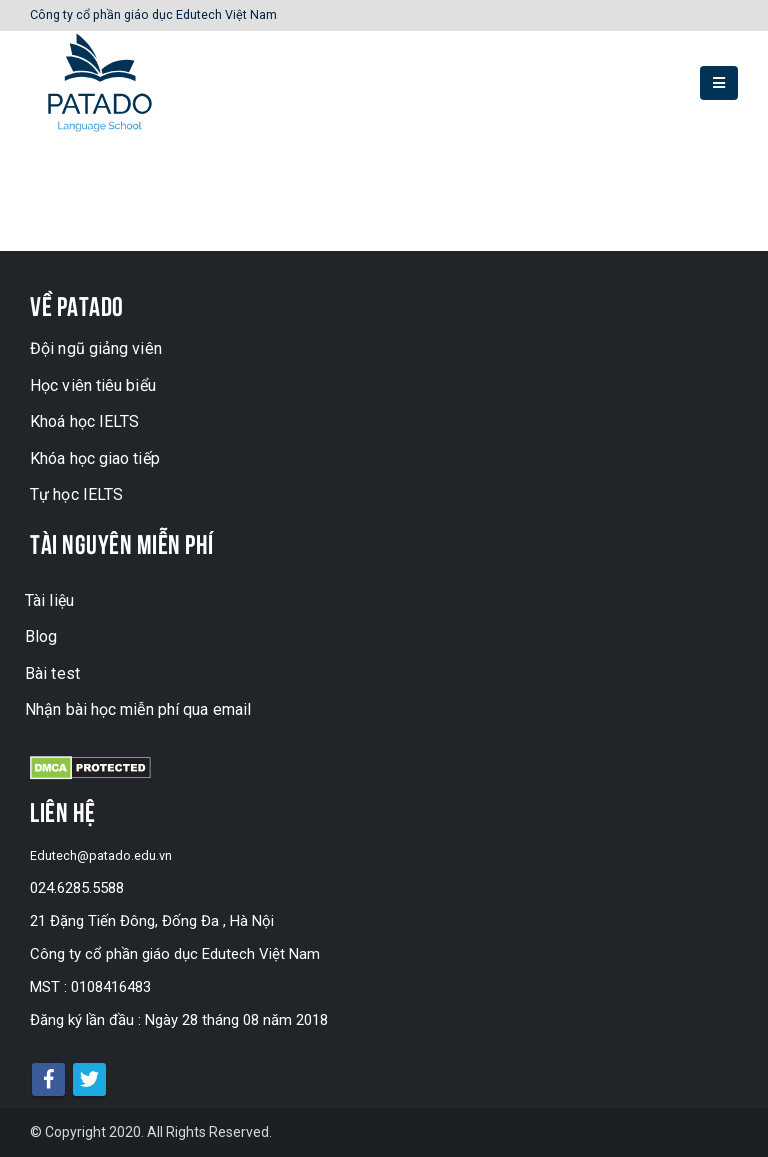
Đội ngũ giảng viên (96, 348)
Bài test (52, 673)
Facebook (48, 1079)
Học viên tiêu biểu (93, 385)
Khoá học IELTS (84, 421)
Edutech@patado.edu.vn (109, 855)
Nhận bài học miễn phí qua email (138, 709)
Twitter (89, 1079)
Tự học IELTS (76, 494)
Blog (41, 636)
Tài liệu (49, 600)
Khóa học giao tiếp (95, 458)
